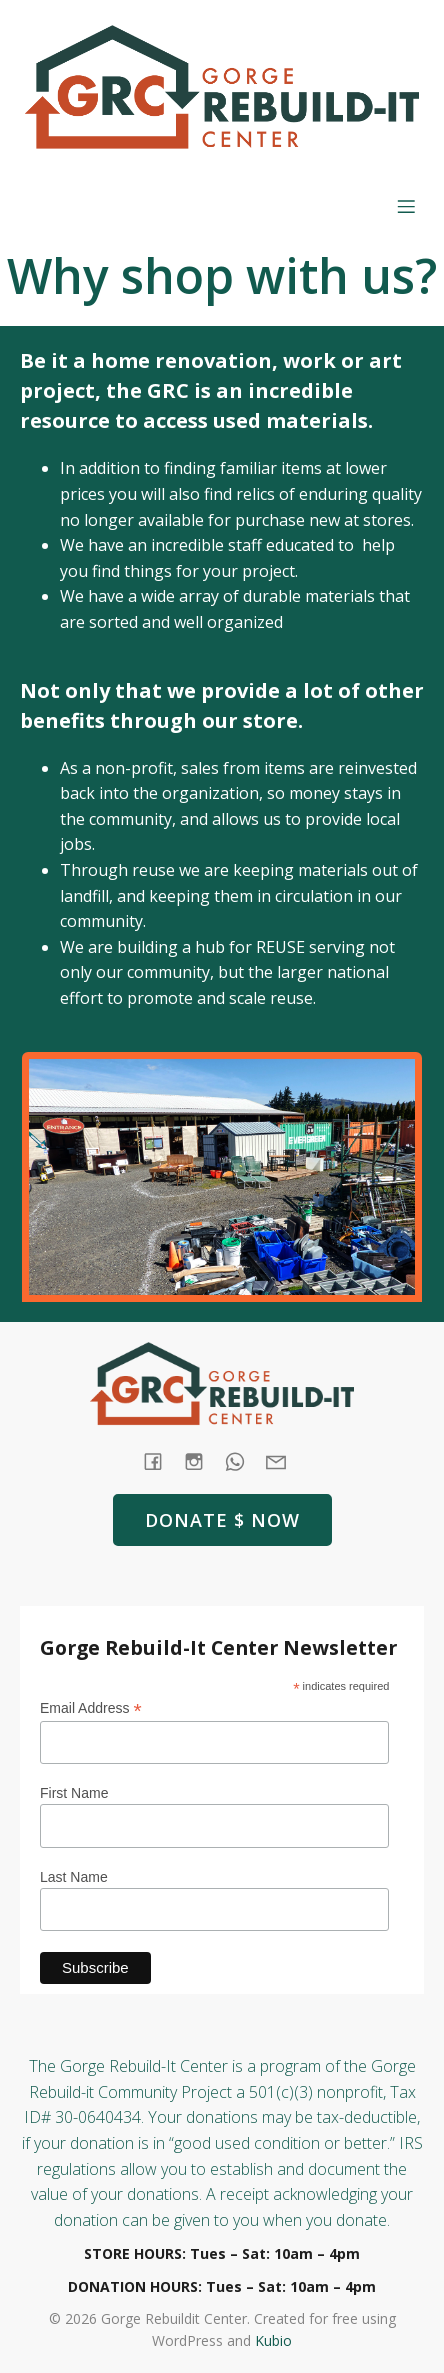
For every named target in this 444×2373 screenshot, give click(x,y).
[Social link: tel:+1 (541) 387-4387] (242, 1461)
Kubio (273, 2340)
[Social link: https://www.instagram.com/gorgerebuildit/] (201, 1461)
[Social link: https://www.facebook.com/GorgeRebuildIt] (160, 1461)
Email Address (91, 1708)
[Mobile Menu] (406, 206)
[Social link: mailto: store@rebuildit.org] (283, 1461)
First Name (74, 1793)
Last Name (74, 1877)
